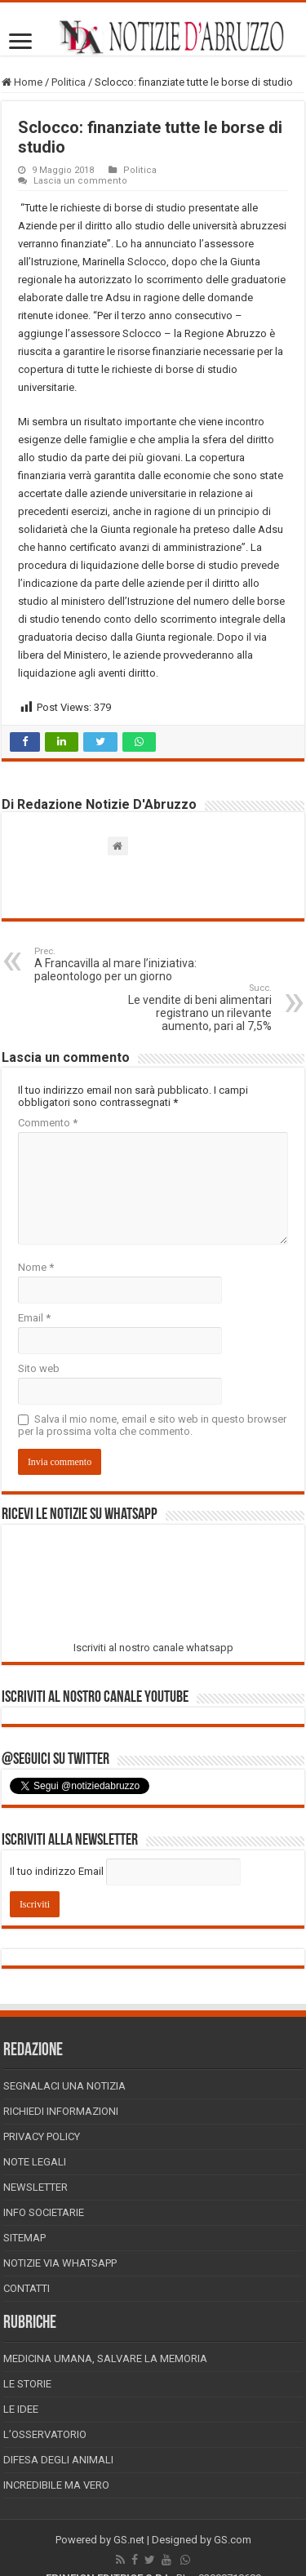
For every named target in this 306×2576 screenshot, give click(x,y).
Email (34, 1318)
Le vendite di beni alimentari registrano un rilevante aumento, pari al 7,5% (188, 1008)
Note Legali (34, 2162)
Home (22, 82)
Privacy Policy (41, 2136)
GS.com (232, 2540)
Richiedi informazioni (60, 2111)
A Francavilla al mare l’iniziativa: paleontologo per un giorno (118, 964)
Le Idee (20, 2409)
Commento (48, 1123)
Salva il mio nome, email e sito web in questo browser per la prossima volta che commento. (152, 1425)
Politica (68, 82)
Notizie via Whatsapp (60, 2263)
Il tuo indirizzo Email (57, 1871)
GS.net (128, 2540)
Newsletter (35, 2187)
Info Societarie (43, 2212)
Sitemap (24, 2238)
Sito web (39, 1368)
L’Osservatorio (44, 2434)
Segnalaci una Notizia (64, 2086)
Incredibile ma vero (56, 2485)
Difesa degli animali (58, 2460)
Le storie (27, 2384)
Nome (36, 1267)
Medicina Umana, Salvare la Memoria (105, 2358)
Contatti (26, 2288)
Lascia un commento (80, 180)
